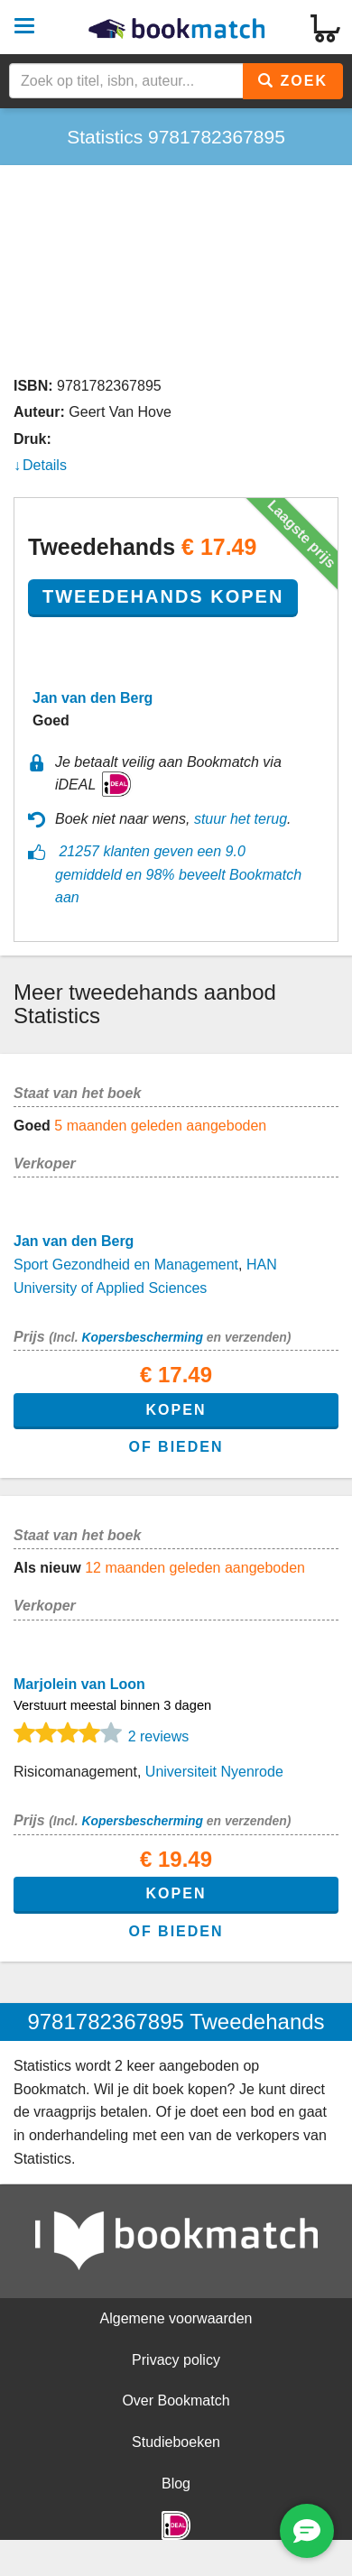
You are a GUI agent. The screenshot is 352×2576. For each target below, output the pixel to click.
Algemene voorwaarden (176, 2318)
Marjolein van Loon (79, 1684)
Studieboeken (176, 2442)
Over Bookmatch (175, 2400)
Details (45, 465)
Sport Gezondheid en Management (126, 1264)
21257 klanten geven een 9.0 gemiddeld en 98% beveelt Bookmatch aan (178, 874)
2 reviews (159, 1736)
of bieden (175, 1446)
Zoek (293, 80)
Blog (176, 2483)
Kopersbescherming (141, 1337)
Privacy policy (176, 2360)
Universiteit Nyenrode (214, 1771)
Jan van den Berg (92, 698)
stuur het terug (240, 818)
